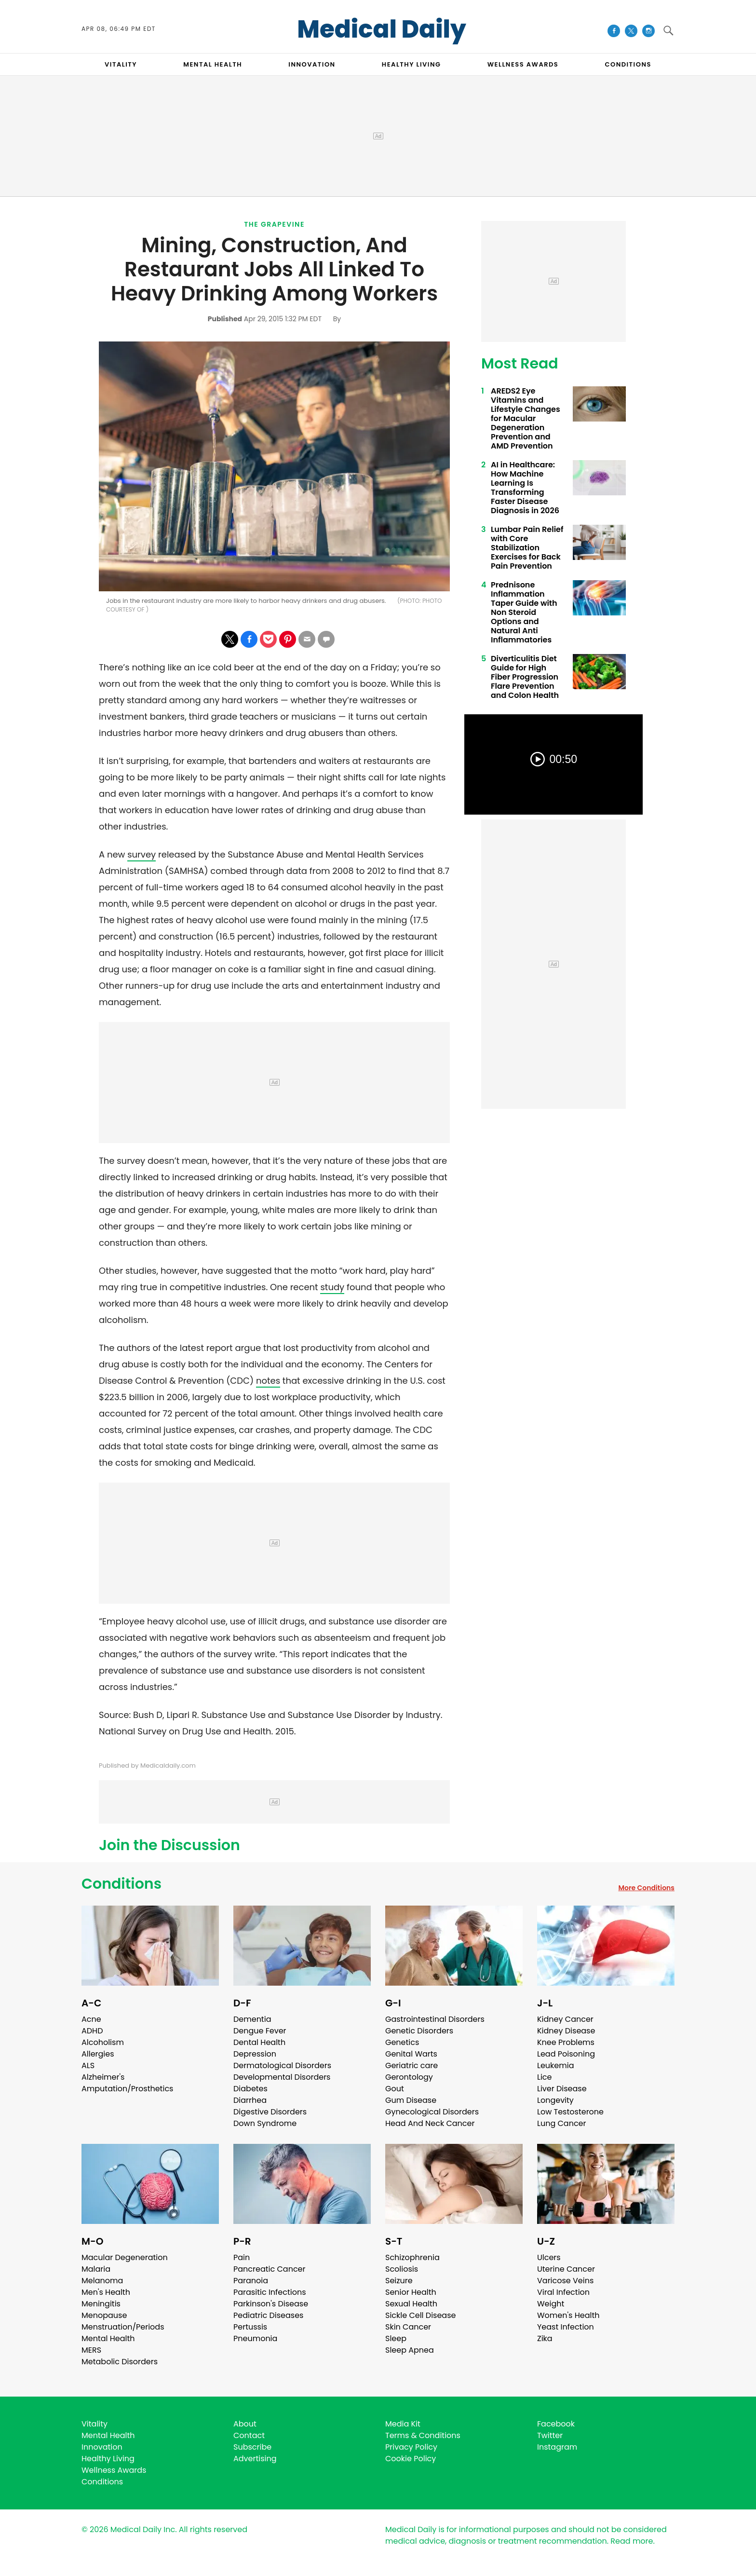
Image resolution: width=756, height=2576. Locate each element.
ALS (87, 2065)
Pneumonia (255, 2338)
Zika (545, 2338)
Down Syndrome (265, 2123)
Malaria (95, 2269)
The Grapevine (274, 224)
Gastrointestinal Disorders (435, 2019)
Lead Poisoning (566, 2053)
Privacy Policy (411, 2447)
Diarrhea (250, 2100)
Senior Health (410, 2292)
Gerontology (409, 2077)
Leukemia (555, 2065)
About (244, 2423)
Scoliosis (401, 2269)
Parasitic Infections (269, 2292)
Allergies (97, 2053)
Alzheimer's (102, 2077)
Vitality (94, 2423)
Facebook (556, 2423)
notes (268, 1381)
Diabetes (250, 2088)
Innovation (101, 2447)
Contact (249, 2435)
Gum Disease (410, 2100)
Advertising (255, 2458)
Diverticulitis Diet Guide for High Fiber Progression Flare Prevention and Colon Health (525, 677)
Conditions (121, 1884)
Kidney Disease (566, 2030)
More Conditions (646, 1887)
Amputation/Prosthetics (127, 2088)
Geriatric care (411, 2065)
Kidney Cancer (565, 2019)
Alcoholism (102, 2042)
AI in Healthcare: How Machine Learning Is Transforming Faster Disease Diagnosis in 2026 (525, 487)
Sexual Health (411, 2303)
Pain (241, 2257)
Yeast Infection (565, 2326)
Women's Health (568, 2315)
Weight (550, 2303)
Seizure (399, 2280)
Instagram (557, 2447)
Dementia (252, 2019)
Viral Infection (563, 2292)
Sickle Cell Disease (420, 2315)
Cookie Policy (410, 2458)
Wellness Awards (523, 64)
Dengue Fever (259, 2030)
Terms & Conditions (422, 2435)
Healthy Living (108, 2458)
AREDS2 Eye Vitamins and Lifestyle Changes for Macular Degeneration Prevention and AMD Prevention (525, 418)
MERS (91, 2350)
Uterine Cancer (566, 2269)
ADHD (92, 2030)
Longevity (555, 2100)
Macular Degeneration (124, 2257)
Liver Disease (562, 2088)
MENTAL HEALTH (212, 64)
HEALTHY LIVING (411, 64)
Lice (544, 2077)
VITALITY (121, 64)
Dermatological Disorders (282, 2065)
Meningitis (101, 2303)
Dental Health (259, 2042)
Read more (631, 2541)
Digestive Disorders (270, 2111)
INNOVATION (311, 64)
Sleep (395, 2338)
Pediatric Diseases (268, 2315)
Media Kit (402, 2423)
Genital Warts (411, 2053)
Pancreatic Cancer (269, 2269)
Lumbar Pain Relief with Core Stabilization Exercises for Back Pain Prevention (527, 548)
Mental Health (108, 2338)
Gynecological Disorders (432, 2111)
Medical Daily (381, 29)
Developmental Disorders (281, 2077)
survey (141, 854)
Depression (254, 2053)
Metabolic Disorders (119, 2361)
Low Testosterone (570, 2111)
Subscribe (252, 2447)
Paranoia (250, 2280)
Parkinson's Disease (270, 2303)
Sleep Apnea (409, 2350)
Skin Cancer (408, 2326)
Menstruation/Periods (122, 2326)
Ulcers (549, 2257)
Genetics (402, 2042)
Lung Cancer (561, 2123)
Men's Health (105, 2292)
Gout (394, 2088)
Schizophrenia (412, 2257)
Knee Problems (565, 2042)
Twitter (550, 2435)
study (332, 1287)
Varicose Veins (565, 2280)
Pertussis (250, 2326)
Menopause (104, 2315)
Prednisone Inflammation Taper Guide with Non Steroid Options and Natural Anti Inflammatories (524, 612)
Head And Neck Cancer (429, 2123)
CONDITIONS (628, 64)
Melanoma (102, 2280)
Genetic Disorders (419, 2030)
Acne (91, 2019)
